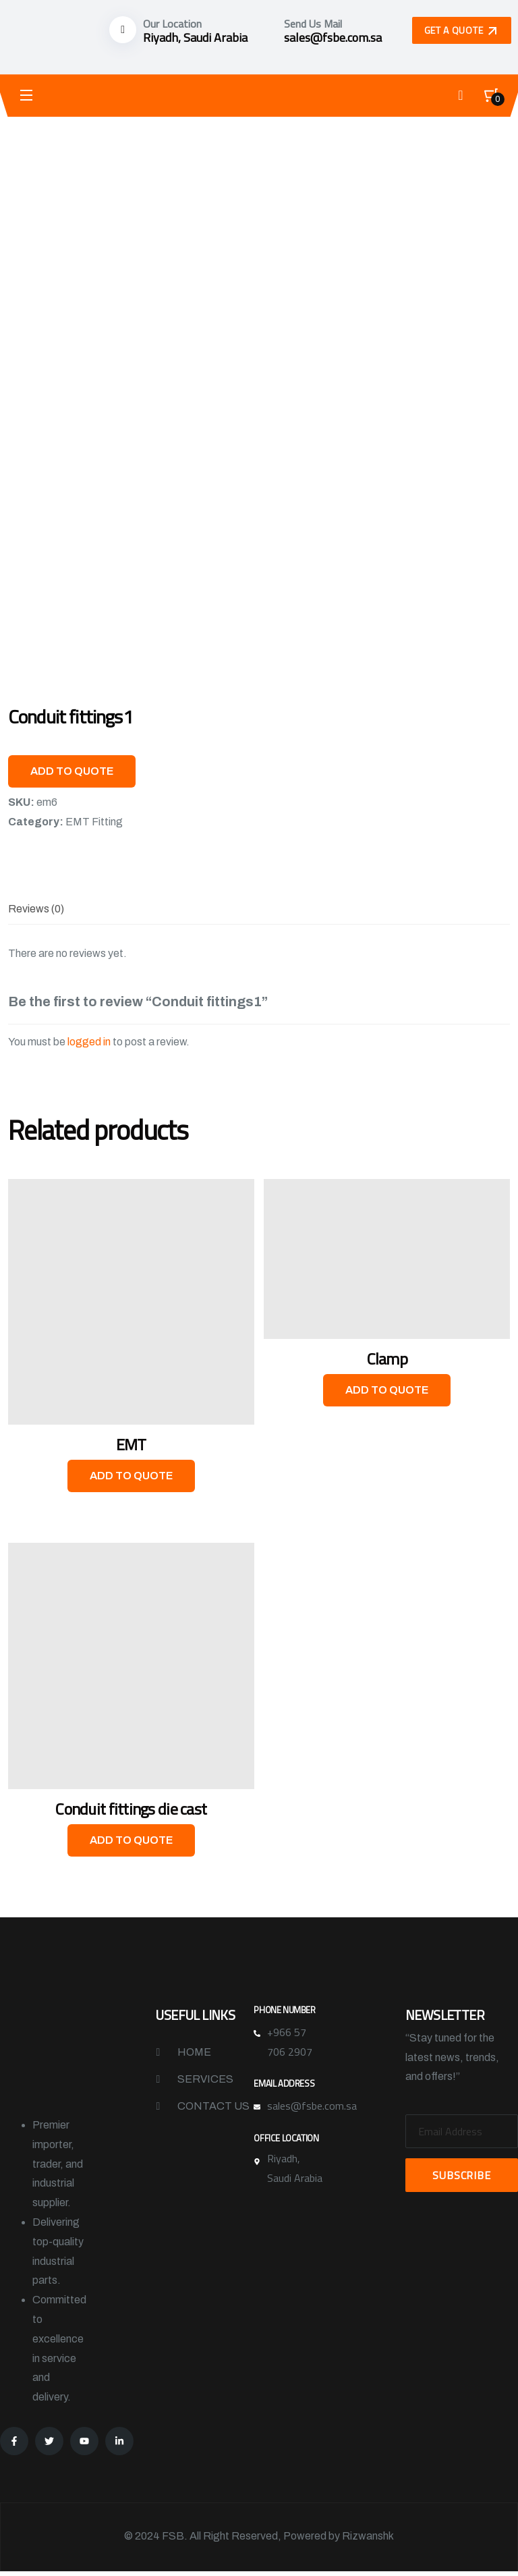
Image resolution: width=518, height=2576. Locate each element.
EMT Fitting (94, 821)
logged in (89, 1041)
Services (205, 2079)
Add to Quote (71, 771)
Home (194, 2052)
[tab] (36, 909)
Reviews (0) (36, 908)
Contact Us (213, 2106)
